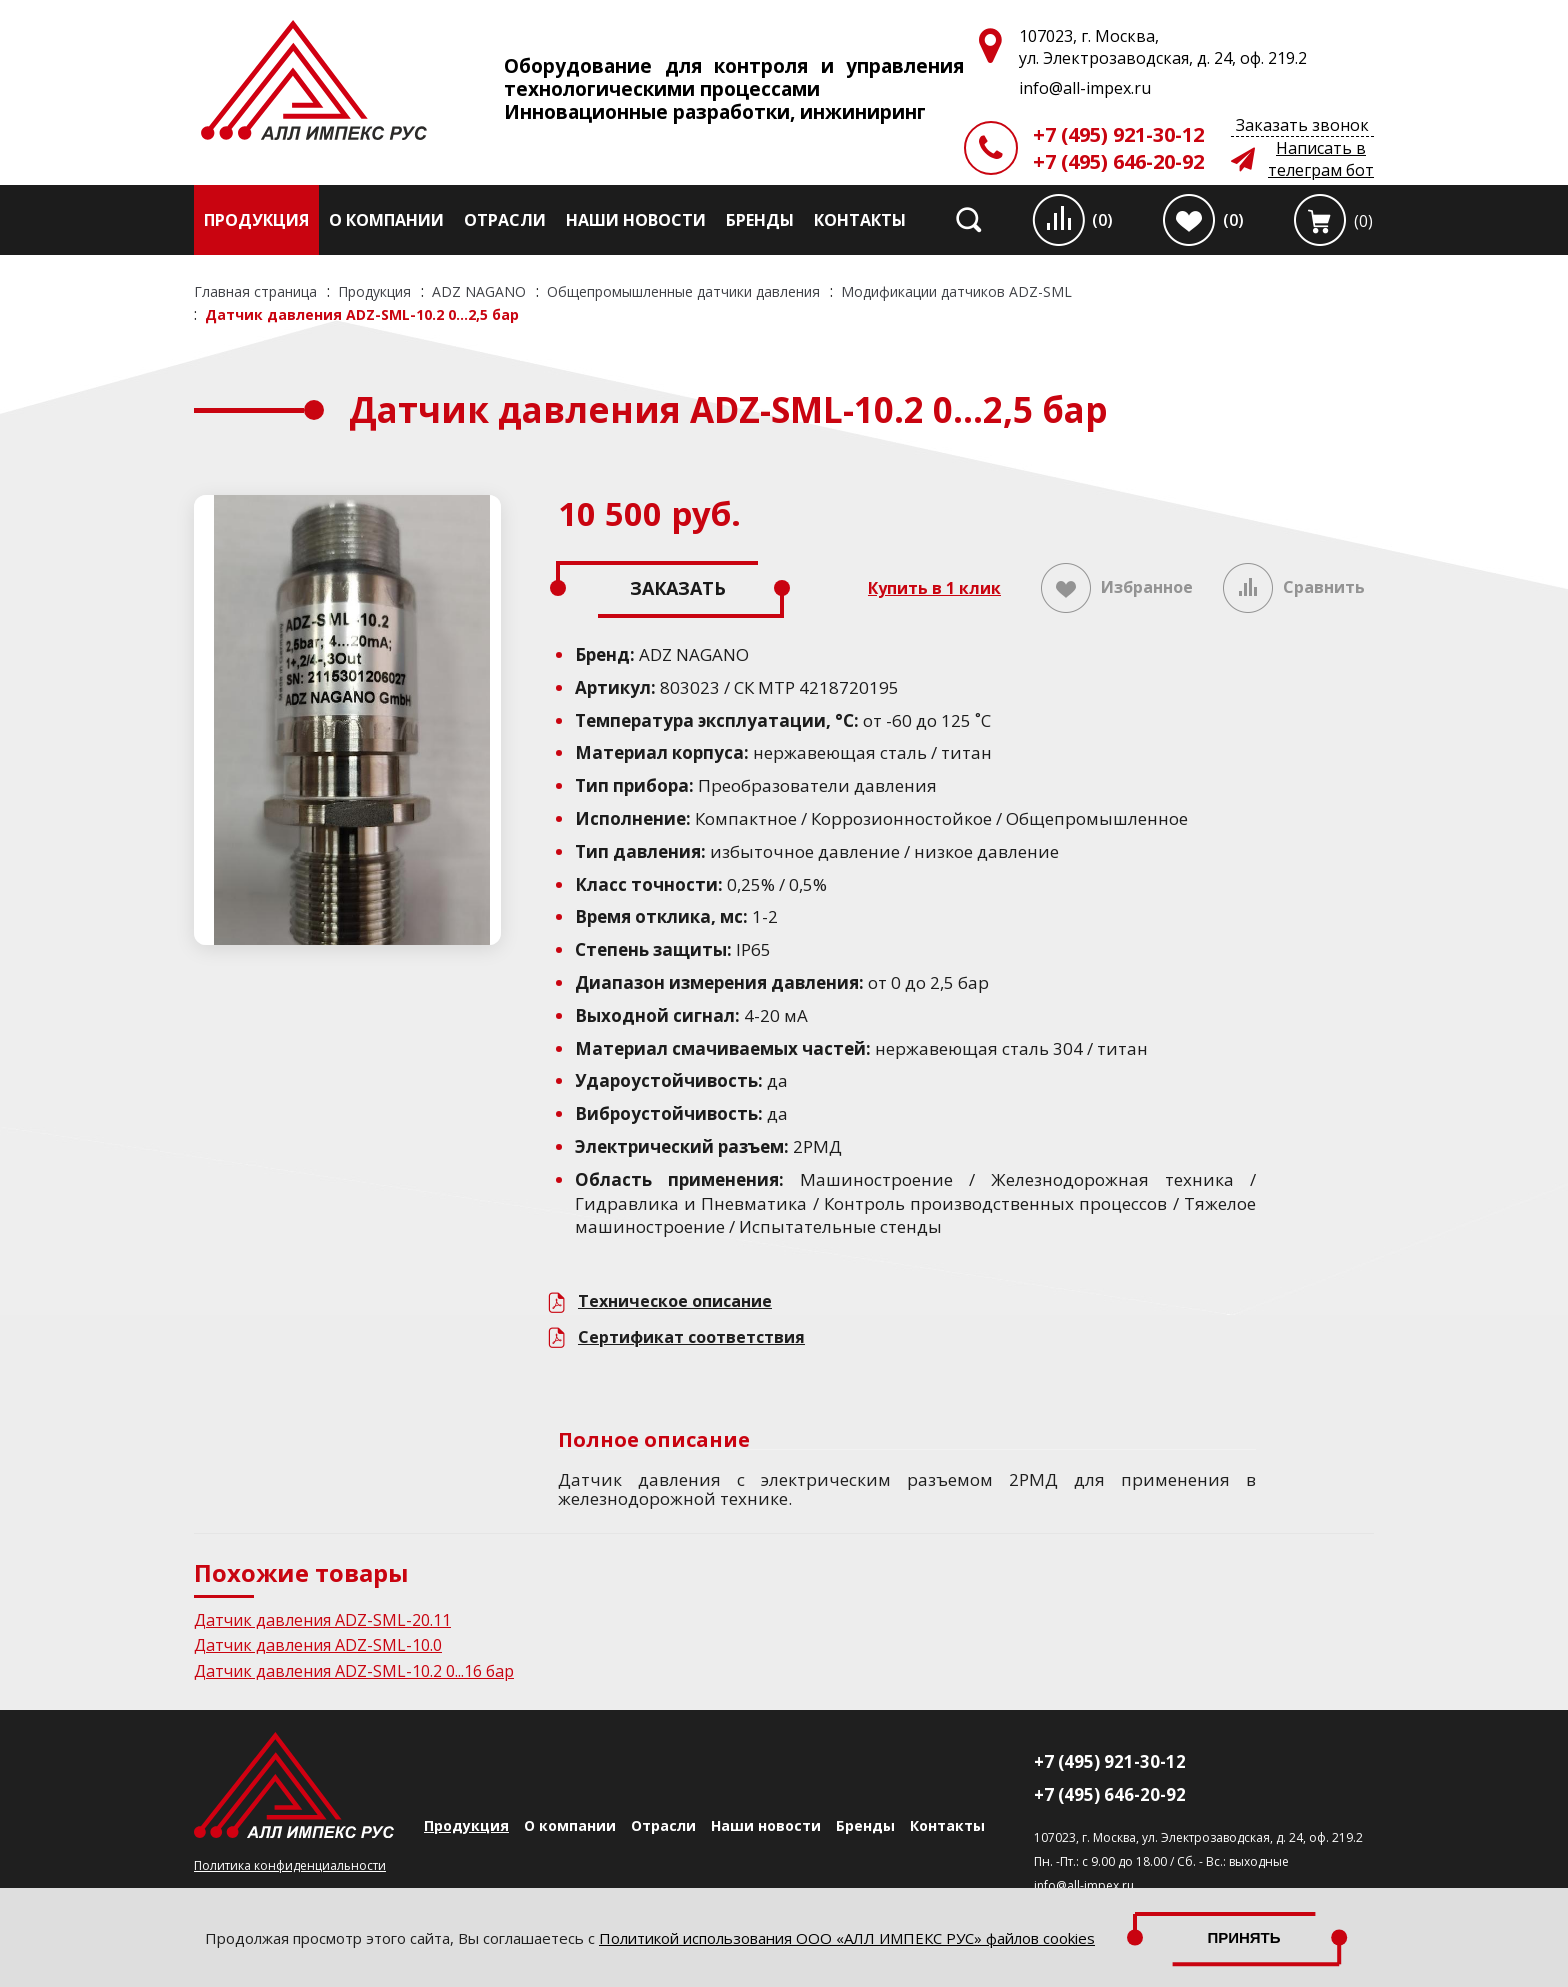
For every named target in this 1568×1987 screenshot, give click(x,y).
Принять (1244, 1937)
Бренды (760, 220)
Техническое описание (675, 1301)
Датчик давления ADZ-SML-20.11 (322, 1620)
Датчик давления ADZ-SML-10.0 (318, 1645)
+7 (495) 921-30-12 (1118, 134)
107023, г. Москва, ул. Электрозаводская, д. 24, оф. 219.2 (1198, 1837)
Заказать (678, 588)
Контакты (860, 220)
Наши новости (636, 220)
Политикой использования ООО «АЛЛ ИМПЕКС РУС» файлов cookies (847, 1938)
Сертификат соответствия (691, 1337)
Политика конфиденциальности (290, 1865)
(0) (1102, 220)
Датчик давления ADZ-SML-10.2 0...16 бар (354, 1671)
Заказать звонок (1302, 125)
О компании (386, 220)
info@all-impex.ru (1084, 1885)
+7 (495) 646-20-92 (1118, 161)
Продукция (256, 220)
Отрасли (505, 220)
